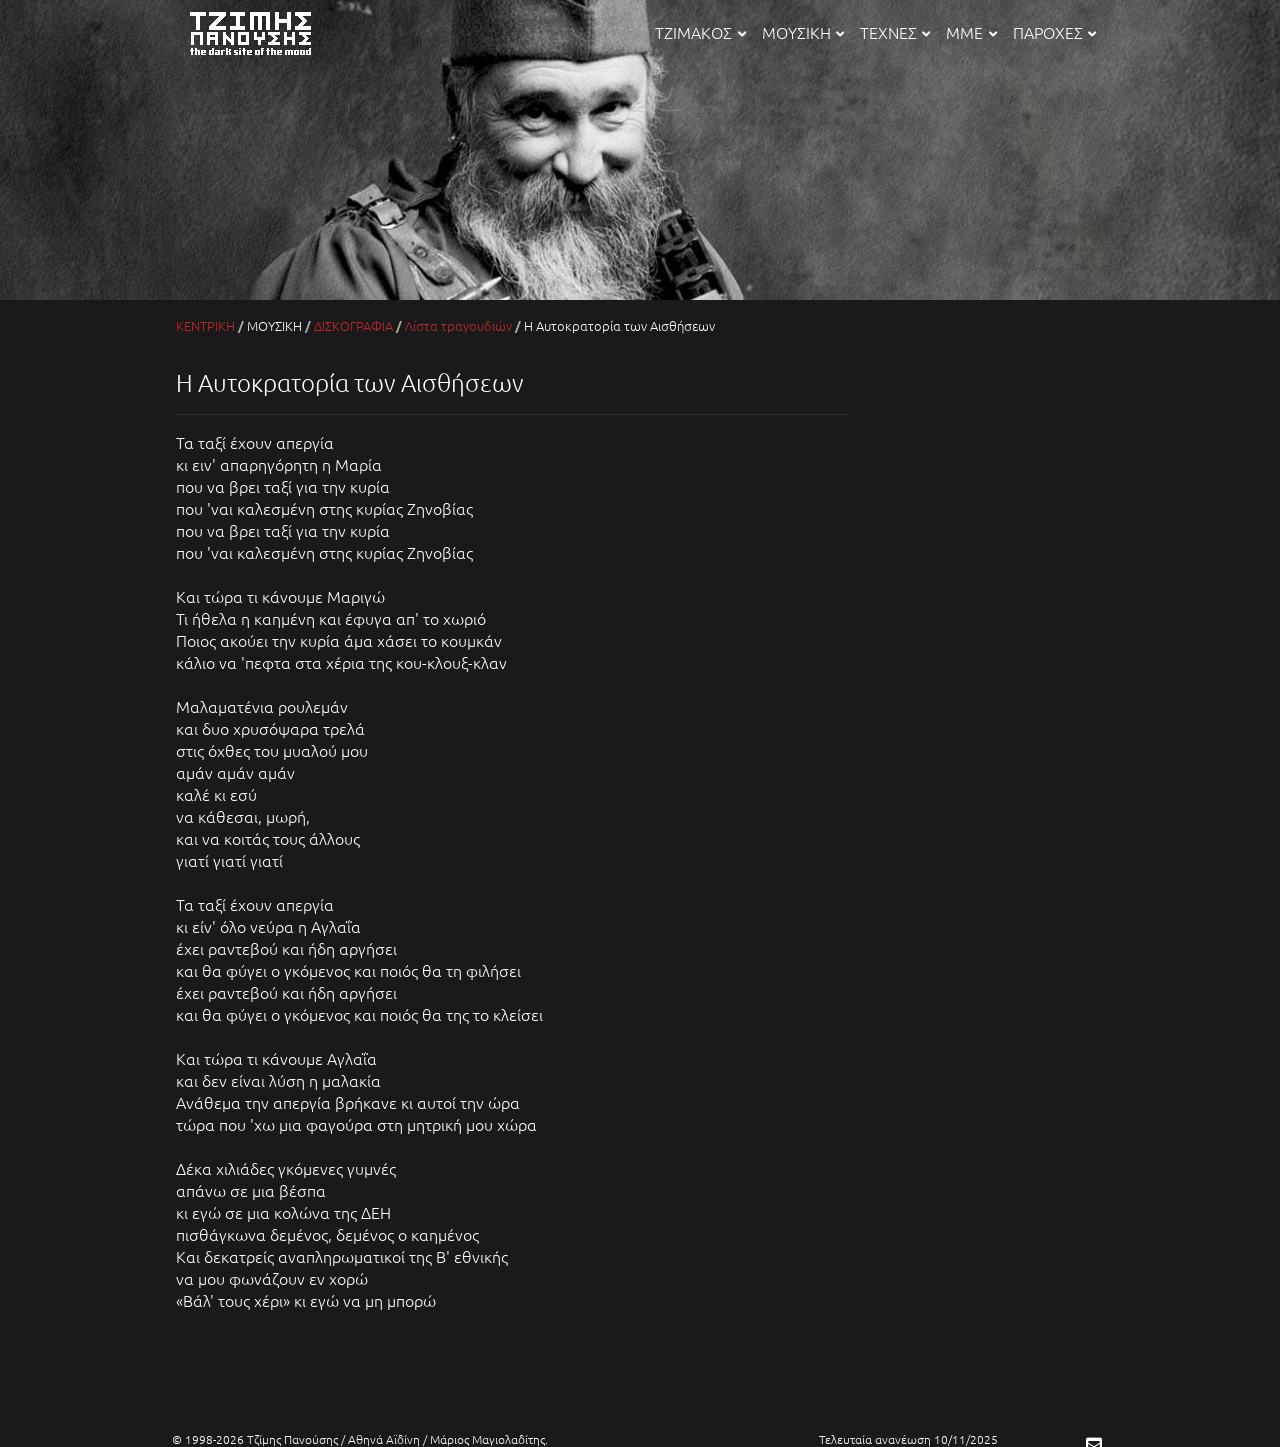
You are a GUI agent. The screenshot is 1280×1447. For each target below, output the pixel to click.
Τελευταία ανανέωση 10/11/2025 (908, 1439)
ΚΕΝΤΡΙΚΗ (205, 325)
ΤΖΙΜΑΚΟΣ (700, 32)
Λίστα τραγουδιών (458, 325)
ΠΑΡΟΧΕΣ (1054, 32)
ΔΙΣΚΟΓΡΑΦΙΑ (353, 325)
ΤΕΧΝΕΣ (895, 32)
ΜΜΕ (971, 32)
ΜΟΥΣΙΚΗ (803, 32)
